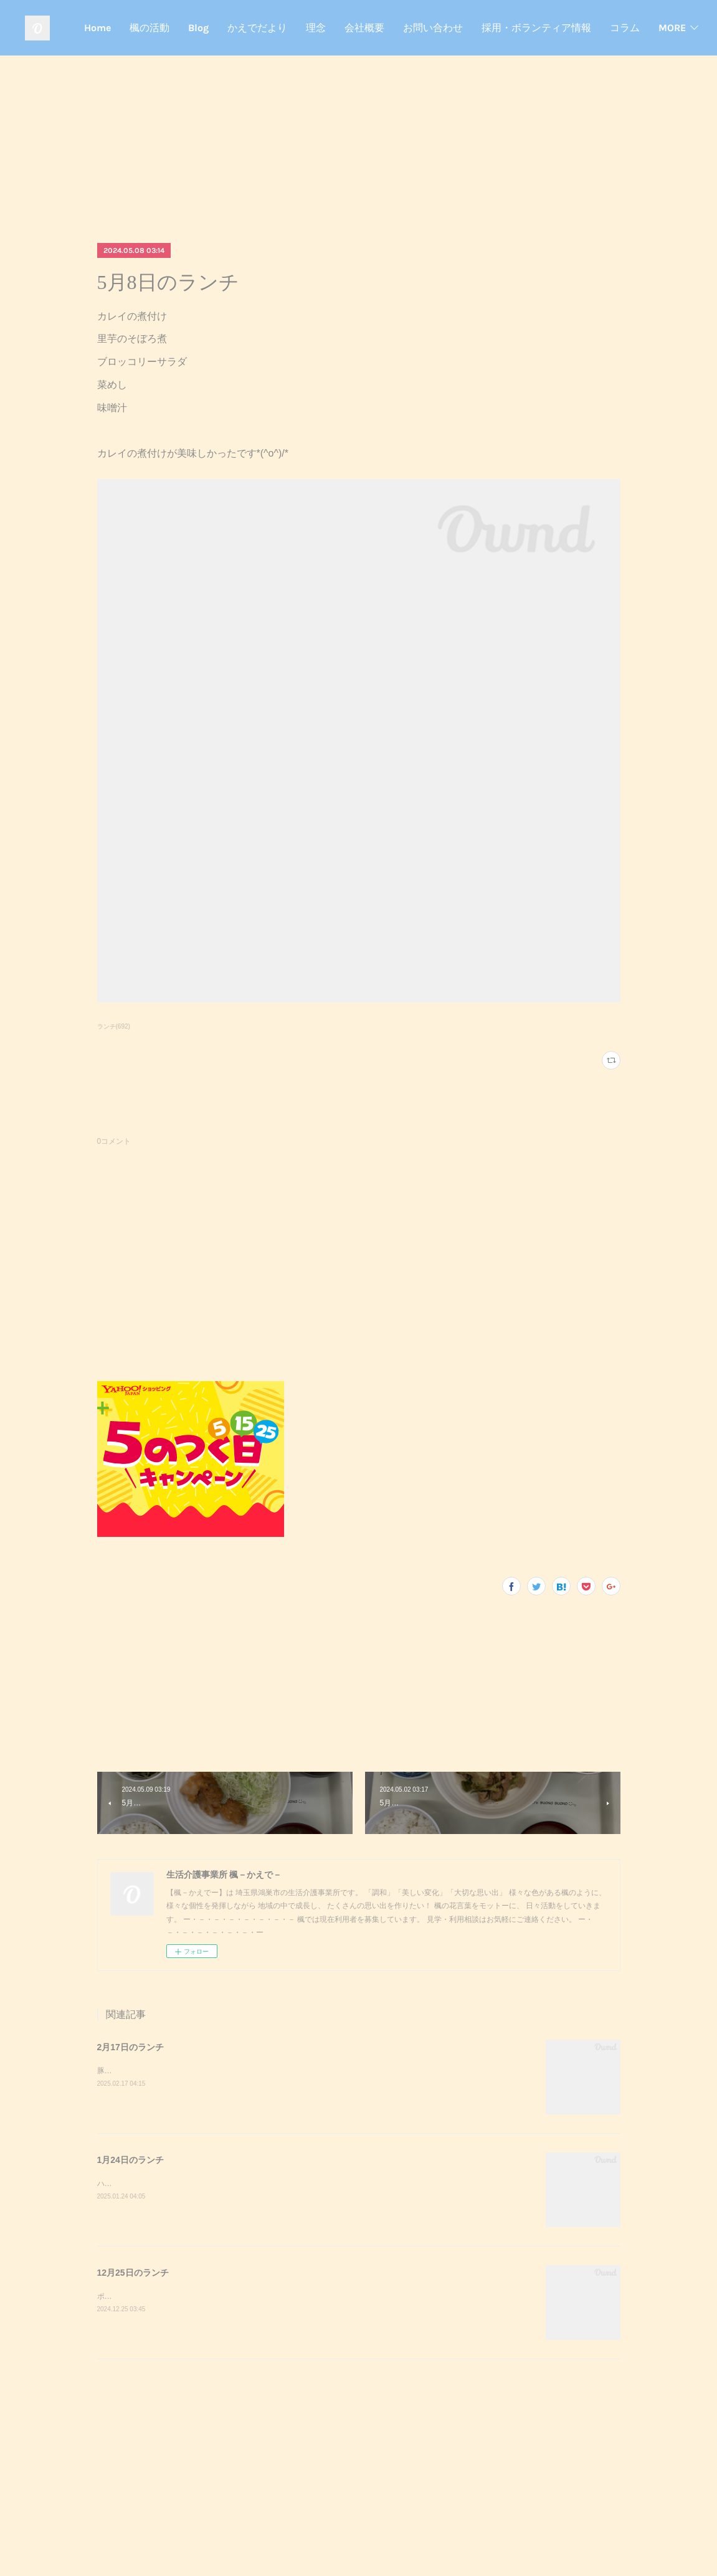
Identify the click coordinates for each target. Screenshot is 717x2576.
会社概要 (536, 28)
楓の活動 (321, 28)
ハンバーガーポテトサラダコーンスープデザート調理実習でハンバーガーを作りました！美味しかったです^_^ (282, 2183)
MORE (667, 28)
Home (269, 28)
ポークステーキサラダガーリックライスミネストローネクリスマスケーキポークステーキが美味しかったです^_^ (286, 2296)
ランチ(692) (113, 1026)
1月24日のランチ (130, 2160)
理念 (488, 28)
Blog (370, 28)
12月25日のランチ (133, 2273)
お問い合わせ (605, 28)
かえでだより (429, 28)
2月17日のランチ (130, 2047)
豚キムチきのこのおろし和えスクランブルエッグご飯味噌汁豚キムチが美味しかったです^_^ (252, 2070)
